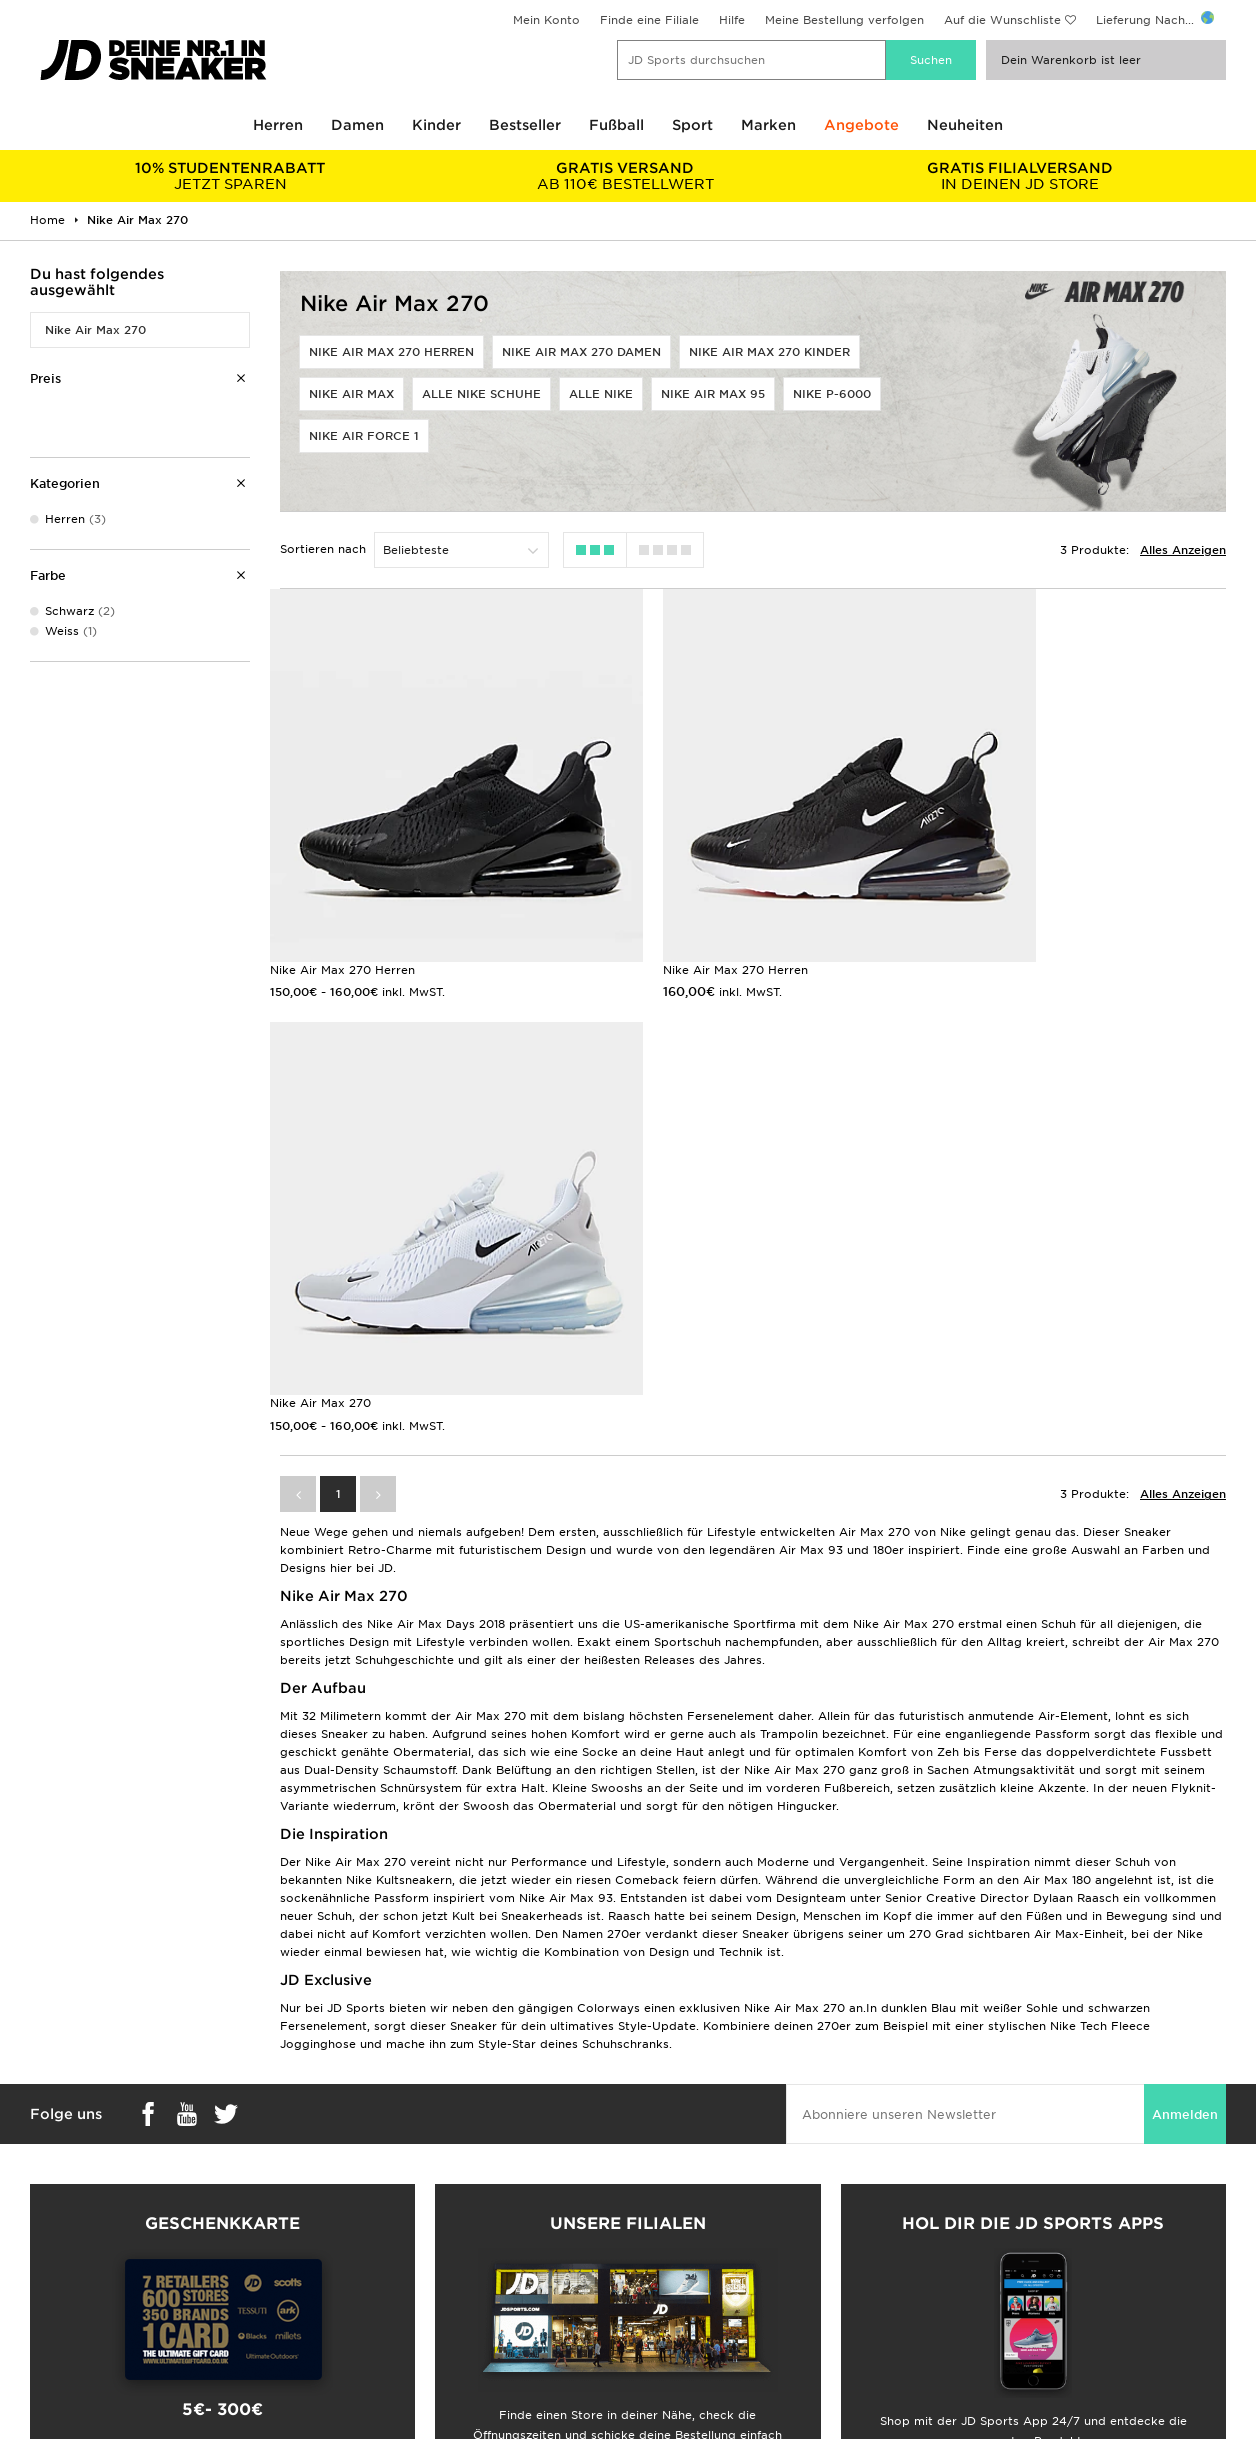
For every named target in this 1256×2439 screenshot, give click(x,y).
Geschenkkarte (64, 2262)
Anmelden (1185, 1622)
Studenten (50, 2241)
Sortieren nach (323, 549)
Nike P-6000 (832, 394)
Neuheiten (965, 125)
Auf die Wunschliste (1002, 20)
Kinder (436, 125)
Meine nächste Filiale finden (627, 2032)
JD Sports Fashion (682, 2220)
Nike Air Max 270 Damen (581, 352)
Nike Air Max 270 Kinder (769, 352)
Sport (692, 125)
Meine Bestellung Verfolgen (404, 2304)
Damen (357, 125)
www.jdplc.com (199, 2404)
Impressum (964, 2220)
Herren (278, 125)
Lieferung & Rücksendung (399, 2220)
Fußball (616, 125)
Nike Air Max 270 (95, 330)
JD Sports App (63, 2304)
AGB (945, 2199)
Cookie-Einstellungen (994, 2283)
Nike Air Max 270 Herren (391, 352)
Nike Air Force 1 (364, 436)
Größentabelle (61, 2220)
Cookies (956, 2262)
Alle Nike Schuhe (481, 394)
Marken (768, 125)
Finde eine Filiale (649, 20)
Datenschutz (968, 2241)
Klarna (38, 2283)
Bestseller (525, 125)
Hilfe (732, 20)
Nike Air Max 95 (713, 394)
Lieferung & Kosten (76, 2199)
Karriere (651, 2199)
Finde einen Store (376, 2283)
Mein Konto (546, 20)
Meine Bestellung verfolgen (844, 20)
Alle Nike (601, 394)
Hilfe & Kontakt (368, 2241)
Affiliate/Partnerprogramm (707, 2241)
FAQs (340, 2199)
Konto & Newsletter (382, 2262)
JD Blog (43, 2325)
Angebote (861, 125)
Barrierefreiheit (976, 2304)
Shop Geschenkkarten (222, 2000)
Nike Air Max (351, 394)
